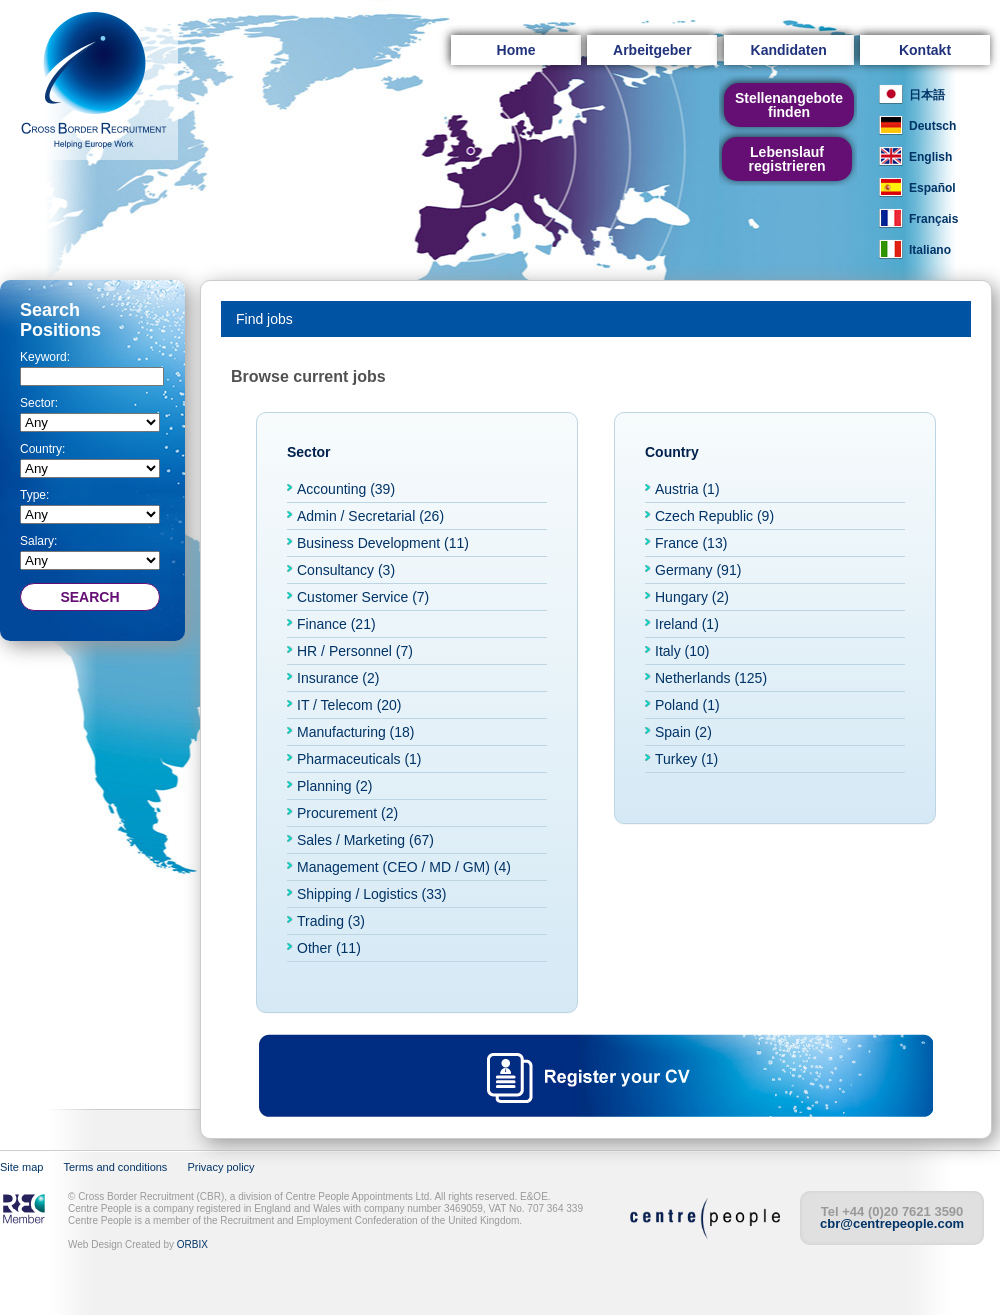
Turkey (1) (686, 759)
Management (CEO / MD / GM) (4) (404, 867)
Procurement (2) (347, 813)
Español (932, 188)
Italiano (930, 250)
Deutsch (932, 126)
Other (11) (329, 948)
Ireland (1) (687, 624)
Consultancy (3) (346, 570)
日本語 (927, 95)
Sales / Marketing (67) (365, 840)
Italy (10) (682, 651)
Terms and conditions (115, 1167)
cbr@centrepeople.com (892, 1223)
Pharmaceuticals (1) (359, 759)
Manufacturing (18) (356, 732)
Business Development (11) (383, 543)
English (930, 157)
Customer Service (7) (363, 597)
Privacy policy (220, 1167)
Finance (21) (336, 624)
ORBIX (192, 1244)
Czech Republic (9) (714, 516)
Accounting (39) (346, 489)
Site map (21, 1167)
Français (933, 219)
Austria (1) (687, 489)
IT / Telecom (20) (349, 705)
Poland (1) (687, 705)
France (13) (691, 543)
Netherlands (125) (711, 678)
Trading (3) (331, 921)
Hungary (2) (692, 597)
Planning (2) (335, 786)
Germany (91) (698, 570)
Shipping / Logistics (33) (371, 894)
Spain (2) (683, 732)
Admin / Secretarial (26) (370, 516)
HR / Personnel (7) (355, 651)
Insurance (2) (338, 678)
